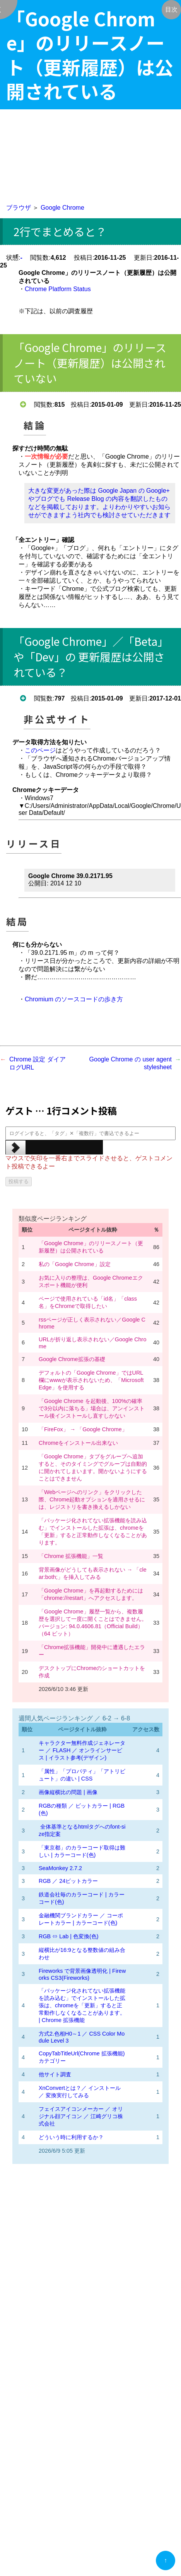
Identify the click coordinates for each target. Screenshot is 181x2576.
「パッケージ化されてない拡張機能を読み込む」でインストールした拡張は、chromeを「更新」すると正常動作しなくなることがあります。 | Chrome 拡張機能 (82, 2005)
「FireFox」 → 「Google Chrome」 (83, 1429)
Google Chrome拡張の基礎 (72, 1359)
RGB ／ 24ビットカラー (68, 1881)
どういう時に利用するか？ (71, 2137)
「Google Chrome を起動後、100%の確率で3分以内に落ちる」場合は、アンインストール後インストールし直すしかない (92, 1408)
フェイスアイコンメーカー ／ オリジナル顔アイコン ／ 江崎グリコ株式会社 (81, 2116)
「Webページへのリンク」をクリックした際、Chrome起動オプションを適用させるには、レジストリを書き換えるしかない (92, 1499)
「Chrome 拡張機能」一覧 (71, 1556)
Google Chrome (62, 207)
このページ (40, 750)
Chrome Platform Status (58, 289)
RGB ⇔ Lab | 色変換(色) (69, 1936)
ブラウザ (18, 207)
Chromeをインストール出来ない (78, 1443)
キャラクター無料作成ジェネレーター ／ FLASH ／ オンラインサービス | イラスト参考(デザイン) (82, 1750)
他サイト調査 (55, 2074)
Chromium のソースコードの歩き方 (74, 999)
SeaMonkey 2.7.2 (60, 1868)
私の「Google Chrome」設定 (75, 1264)
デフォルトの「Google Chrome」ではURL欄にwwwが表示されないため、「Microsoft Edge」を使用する (91, 1380)
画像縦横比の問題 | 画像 (68, 1792)
